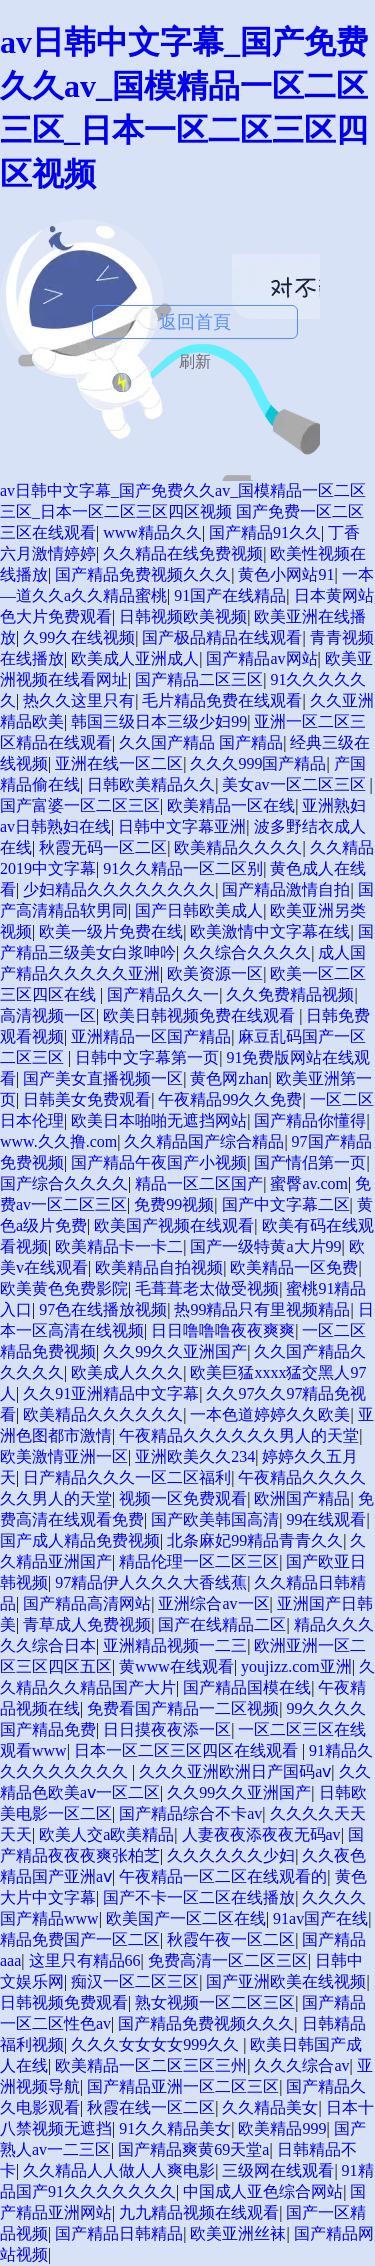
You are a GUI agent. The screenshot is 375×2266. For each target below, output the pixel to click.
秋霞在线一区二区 (151, 2107)
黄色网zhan (229, 1078)
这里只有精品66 (85, 1960)
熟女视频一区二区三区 (215, 2002)
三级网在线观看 (278, 2170)
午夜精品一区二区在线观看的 (223, 1876)
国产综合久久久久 (64, 1183)
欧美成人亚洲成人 (135, 658)
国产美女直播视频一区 (103, 1078)
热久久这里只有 (79, 700)
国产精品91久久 (265, 532)
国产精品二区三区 (199, 679)
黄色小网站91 (286, 574)
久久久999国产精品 (258, 763)
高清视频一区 (48, 1015)
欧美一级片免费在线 (111, 931)
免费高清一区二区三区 (228, 1960)
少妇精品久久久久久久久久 (119, 889)
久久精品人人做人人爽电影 (119, 2170)
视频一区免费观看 (183, 1498)
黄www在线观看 (176, 1666)
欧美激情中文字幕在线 (270, 931)
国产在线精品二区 (222, 1624)
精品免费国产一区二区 (80, 1939)
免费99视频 (174, 1204)
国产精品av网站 (261, 658)
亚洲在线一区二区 (119, 763)
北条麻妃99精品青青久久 (255, 1540)
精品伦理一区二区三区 (199, 1561)
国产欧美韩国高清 (215, 1519)
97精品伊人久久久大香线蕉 (151, 1582)
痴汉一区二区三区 (135, 1981)
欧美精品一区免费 (294, 1267)
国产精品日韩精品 (119, 2233)
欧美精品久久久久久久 (103, 1414)
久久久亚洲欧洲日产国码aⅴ (235, 1771)
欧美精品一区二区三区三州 (151, 2065)
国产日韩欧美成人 (199, 910)
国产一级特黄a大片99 (265, 1246)
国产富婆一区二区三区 (80, 805)
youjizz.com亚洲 (296, 1666)
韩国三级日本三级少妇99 (159, 721)
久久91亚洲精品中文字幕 (111, 1393)
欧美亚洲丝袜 (238, 2233)
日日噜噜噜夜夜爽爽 (223, 1330)
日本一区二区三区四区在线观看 (188, 1750)
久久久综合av (301, 2065)
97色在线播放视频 (103, 1309)
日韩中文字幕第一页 (147, 1057)
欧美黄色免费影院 (64, 1288)
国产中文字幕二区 (286, 1204)
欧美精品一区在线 (231, 805)
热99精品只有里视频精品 (262, 1309)
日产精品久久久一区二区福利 (127, 1477)
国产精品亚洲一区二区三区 (183, 2086)
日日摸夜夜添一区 (167, 1729)
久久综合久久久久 (247, 952)
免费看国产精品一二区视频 (183, 1708)
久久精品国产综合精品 (204, 1141)
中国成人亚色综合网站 (263, 2191)
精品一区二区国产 (199, 1183)
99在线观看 (326, 1519)
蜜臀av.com (309, 1183)
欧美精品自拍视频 (159, 1267)
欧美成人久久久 (127, 1372)
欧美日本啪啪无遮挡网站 (159, 1120)
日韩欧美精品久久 (151, 784)
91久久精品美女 (175, 2128)
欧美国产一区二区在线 (186, 1918)
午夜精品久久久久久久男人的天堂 (239, 1435)
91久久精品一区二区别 (183, 868)
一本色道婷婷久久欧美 (270, 1414)
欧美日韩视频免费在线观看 (201, 1015)
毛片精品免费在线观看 (222, 700)
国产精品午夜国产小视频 (159, 1162)
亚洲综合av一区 (213, 1603)
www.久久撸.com (58, 1141)
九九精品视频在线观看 (199, 2212)
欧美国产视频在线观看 (174, 1225)
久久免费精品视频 (290, 994)
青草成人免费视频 (87, 1624)
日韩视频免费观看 (64, 2002)
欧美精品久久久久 (238, 847)
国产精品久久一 (163, 994)
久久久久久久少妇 (231, 1855)
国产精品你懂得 (310, 1120)
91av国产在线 (320, 1918)
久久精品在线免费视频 (183, 553)
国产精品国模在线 (247, 1687)
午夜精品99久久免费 (230, 1099)
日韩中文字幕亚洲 (182, 826)
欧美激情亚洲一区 (64, 1456)
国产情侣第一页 (310, 1162)
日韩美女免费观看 (87, 1099)
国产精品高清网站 (87, 1603)
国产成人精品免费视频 (80, 1540)
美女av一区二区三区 (295, 784)
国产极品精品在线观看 (222, 637)
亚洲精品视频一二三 (175, 1645)
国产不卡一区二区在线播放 (199, 1897)
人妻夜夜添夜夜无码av (261, 1834)
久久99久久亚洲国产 (175, 1351)
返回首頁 (195, 322)
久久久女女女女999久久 (157, 2044)
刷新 (195, 361)
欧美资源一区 (215, 973)
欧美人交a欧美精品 (106, 1834)
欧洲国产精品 (302, 1498)
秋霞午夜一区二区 (231, 1939)
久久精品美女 (270, 2107)
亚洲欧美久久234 (195, 1456)
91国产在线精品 (230, 595)
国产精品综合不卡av (190, 1813)
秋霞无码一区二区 (103, 847)
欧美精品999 (282, 2128)
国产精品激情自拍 (286, 889)
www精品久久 (152, 532)
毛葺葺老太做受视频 (207, 1288)
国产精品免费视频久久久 (143, 574)
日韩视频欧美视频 (183, 616)
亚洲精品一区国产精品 (151, 1036)
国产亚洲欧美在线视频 (286, 1981)
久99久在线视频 (79, 637)
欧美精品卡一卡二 (119, 1246)
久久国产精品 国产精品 (201, 742)
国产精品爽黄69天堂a (193, 2149)
